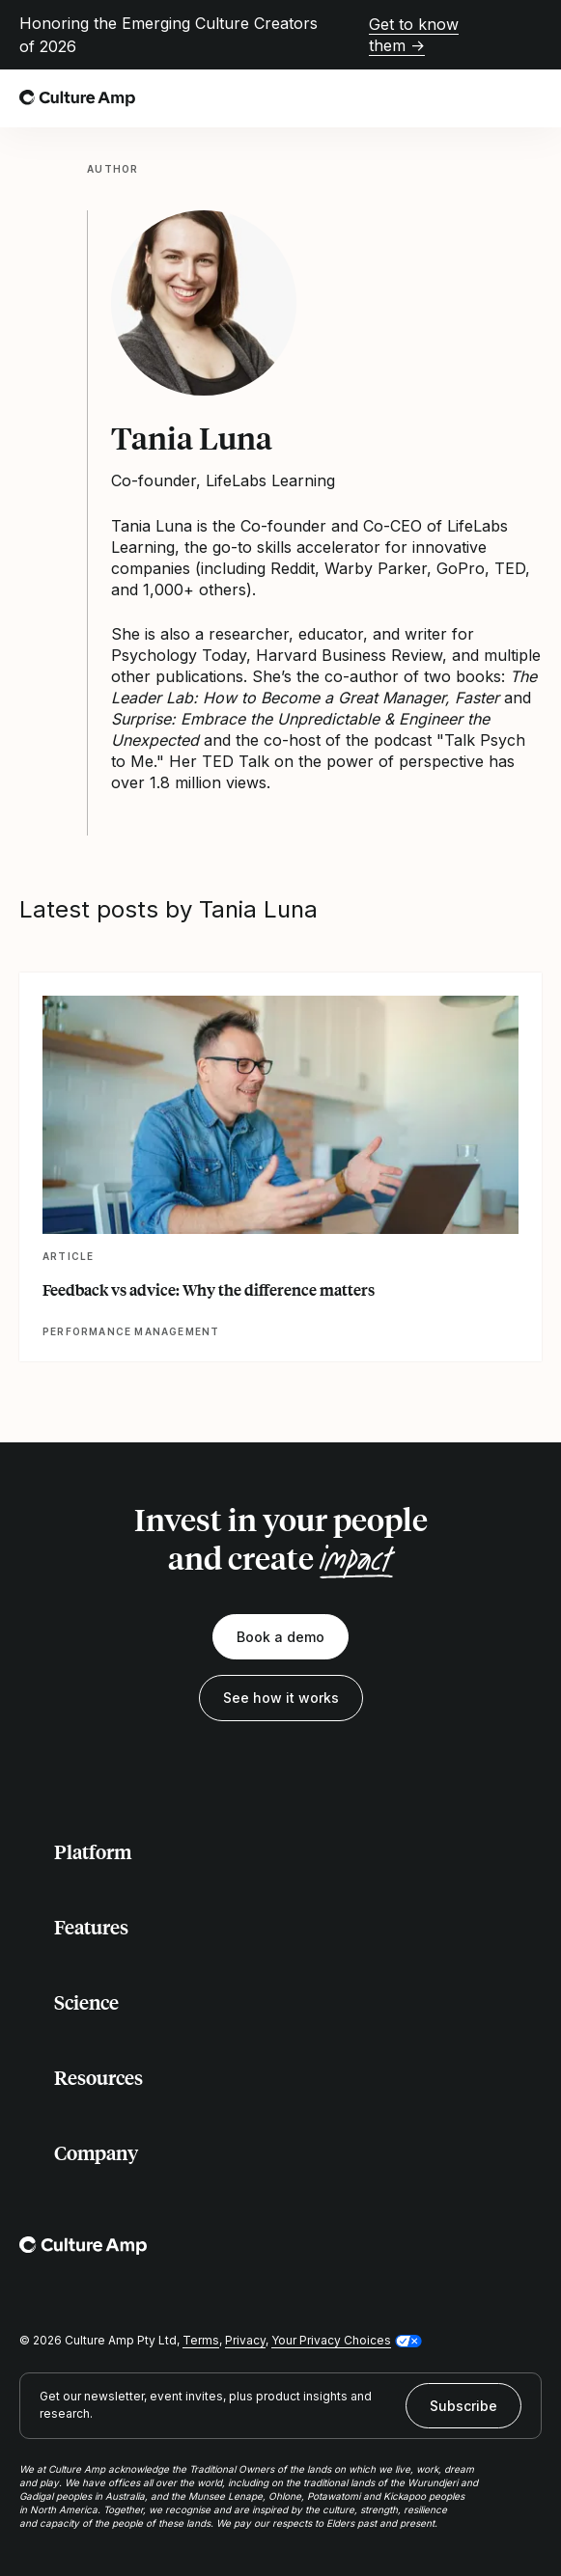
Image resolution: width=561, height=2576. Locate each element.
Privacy (245, 2340)
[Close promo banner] (530, 35)
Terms (200, 2340)
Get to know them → (414, 34)
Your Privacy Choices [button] (331, 2340)
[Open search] (487, 98)
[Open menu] (530, 98)
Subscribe (463, 2406)
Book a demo (280, 1637)
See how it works (281, 1697)
